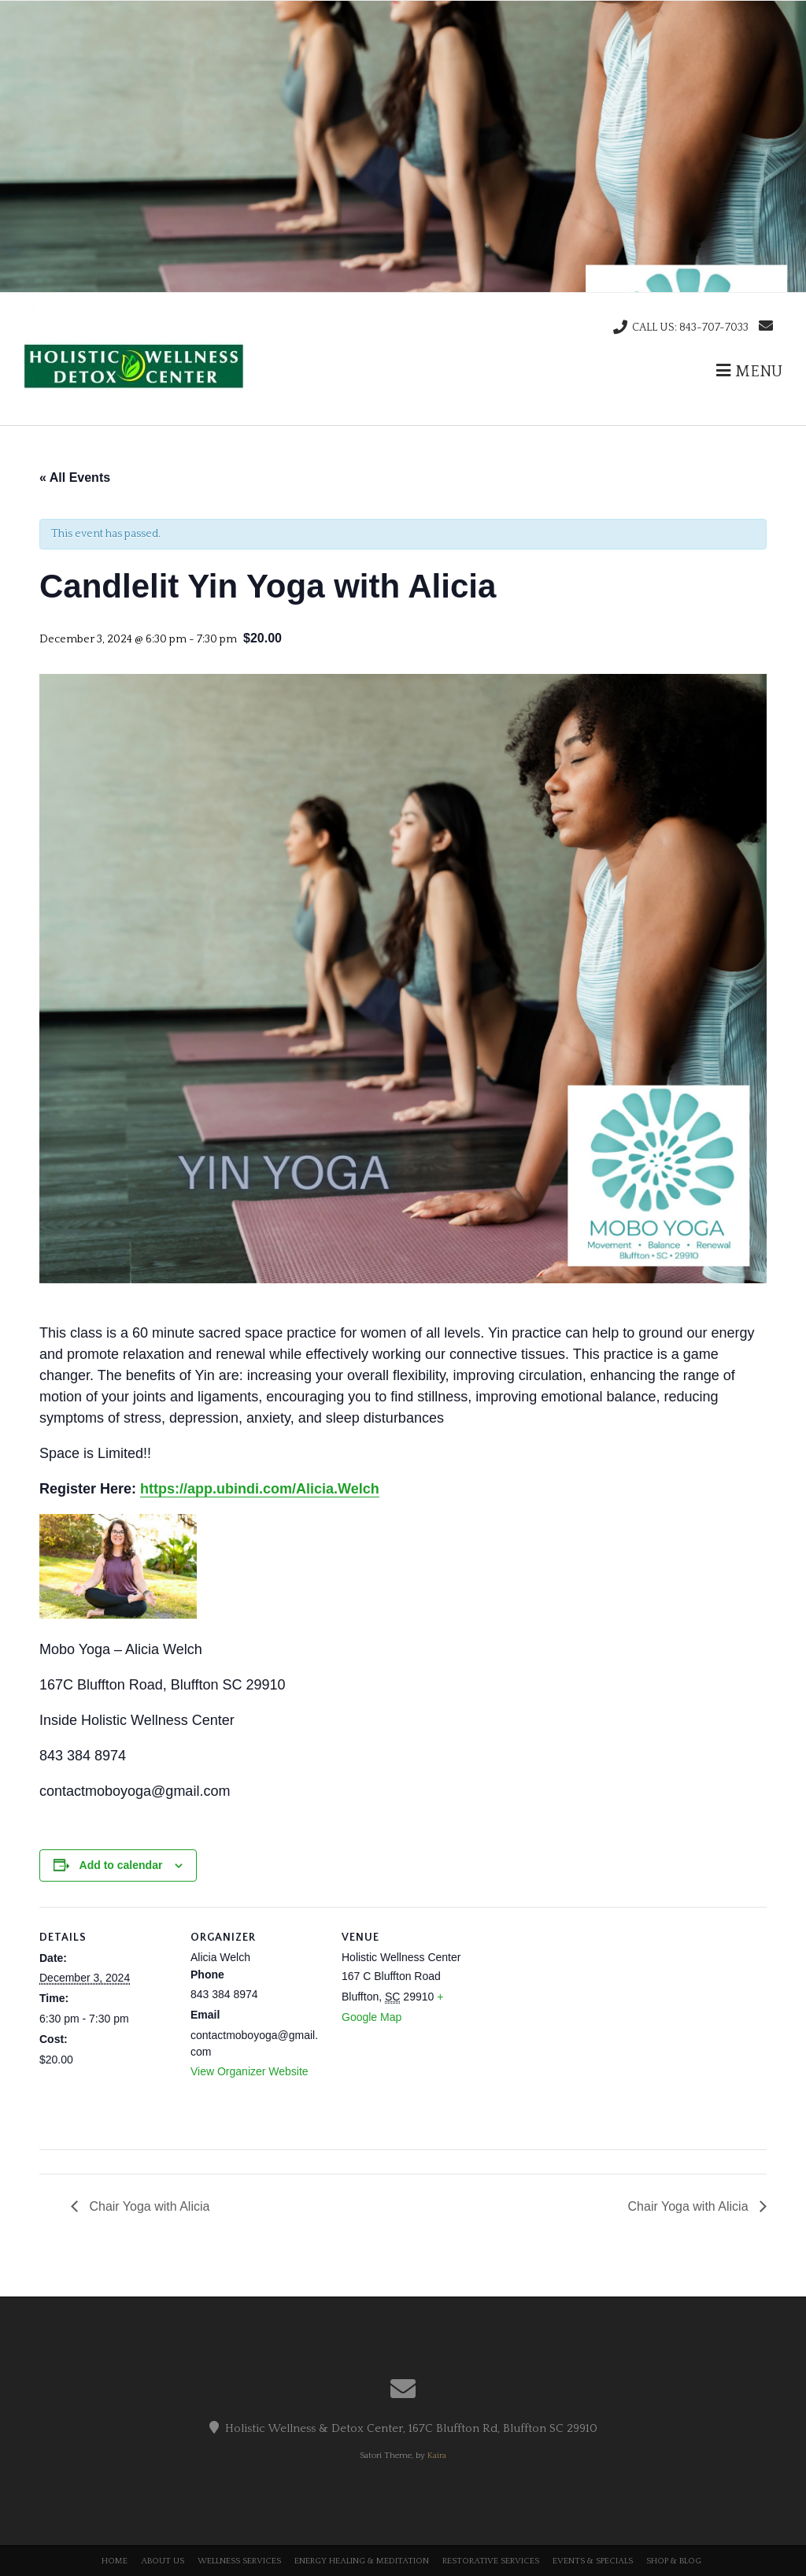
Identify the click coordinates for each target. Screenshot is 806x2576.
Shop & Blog (673, 2561)
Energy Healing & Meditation (361, 2561)
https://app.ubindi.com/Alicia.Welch (259, 1489)
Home (115, 2561)
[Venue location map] (576, 2015)
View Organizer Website (249, 2071)
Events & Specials (593, 2561)
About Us (162, 2561)
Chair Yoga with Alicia (147, 2206)
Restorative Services (490, 2561)
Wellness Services (239, 2561)
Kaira (436, 2455)
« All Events (74, 477)
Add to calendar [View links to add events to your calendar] (121, 1865)
